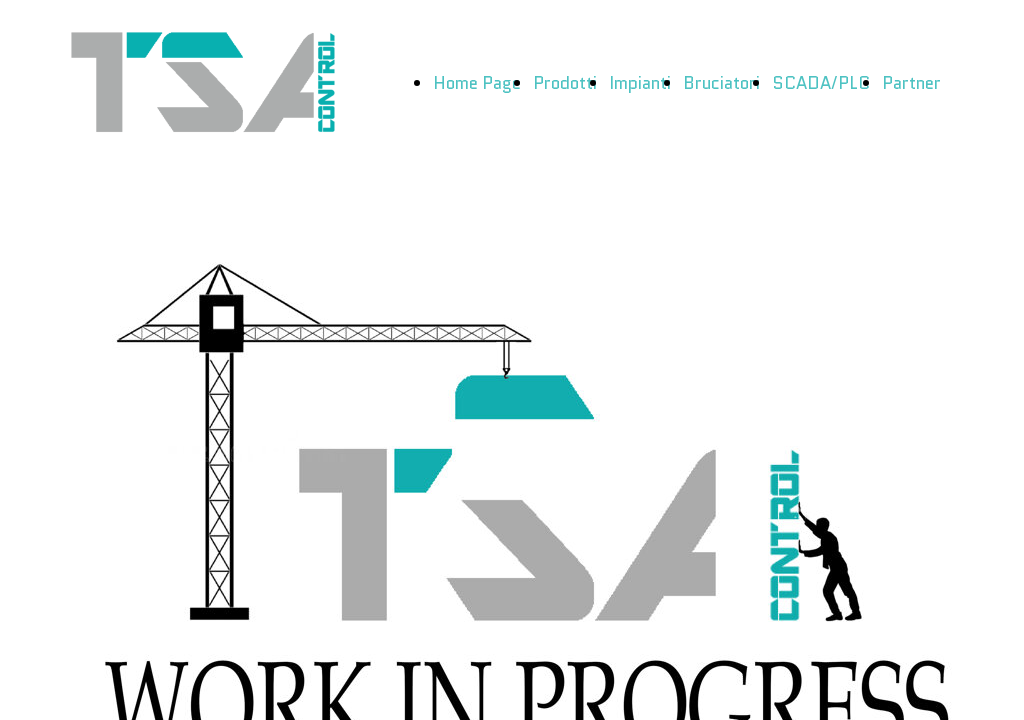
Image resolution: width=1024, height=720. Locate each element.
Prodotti (565, 83)
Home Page (477, 83)
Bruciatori (721, 83)
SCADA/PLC (821, 83)
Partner (911, 83)
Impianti (640, 83)
